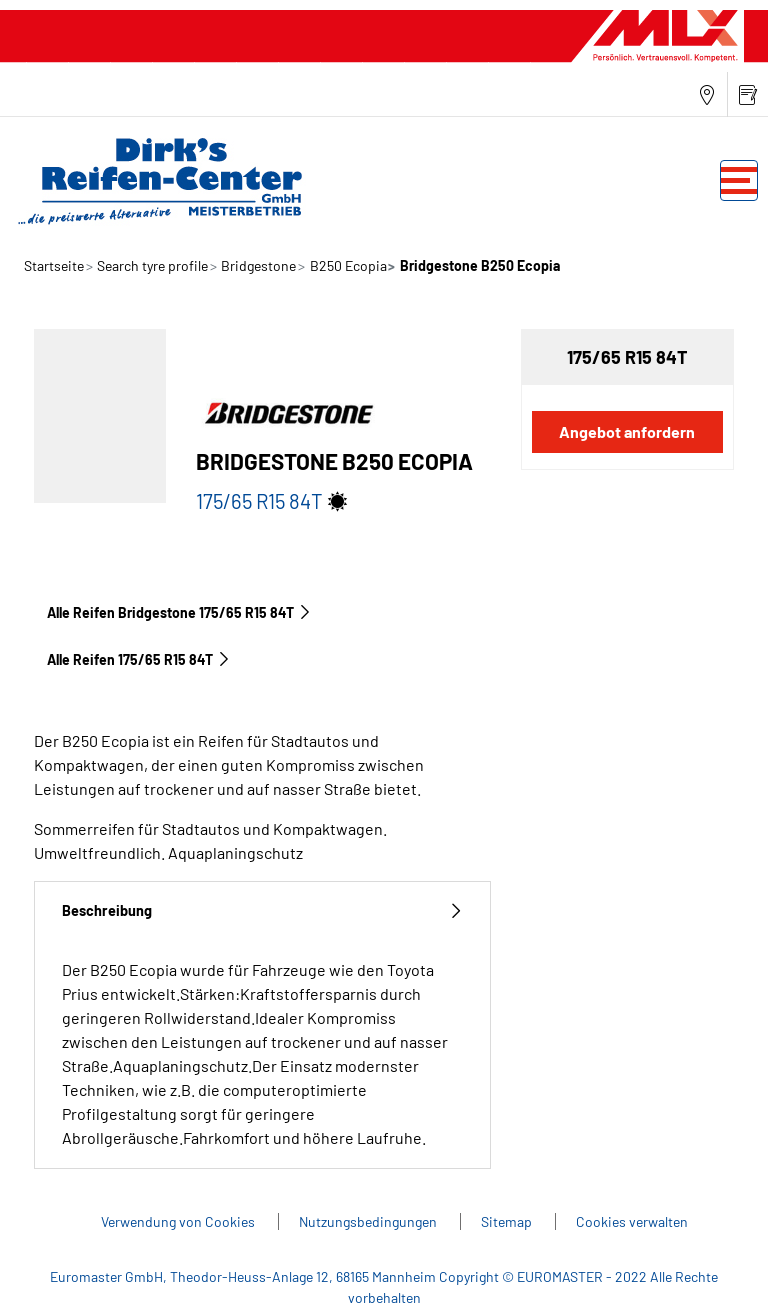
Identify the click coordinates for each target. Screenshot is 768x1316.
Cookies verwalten (632, 1221)
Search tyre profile (151, 265)
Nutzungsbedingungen (369, 1221)
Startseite (54, 265)
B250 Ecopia (347, 265)
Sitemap (508, 1221)
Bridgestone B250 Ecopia (478, 265)
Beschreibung (262, 910)
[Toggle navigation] (739, 180)
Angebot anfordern (627, 431)
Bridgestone (257, 265)
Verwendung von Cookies (179, 1221)
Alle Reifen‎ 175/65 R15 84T (139, 659)
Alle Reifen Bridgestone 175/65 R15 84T (179, 612)
